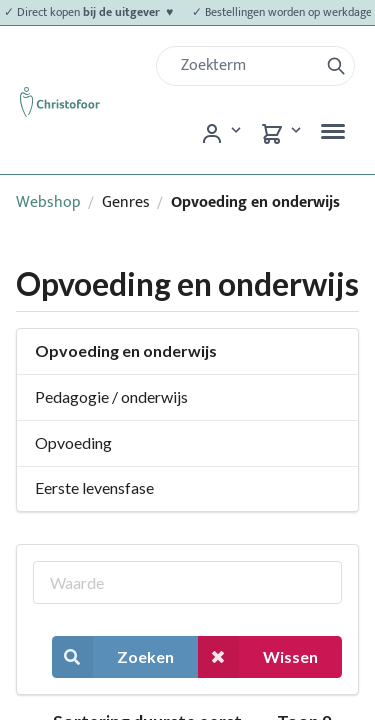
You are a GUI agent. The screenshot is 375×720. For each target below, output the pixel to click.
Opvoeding (73, 442)
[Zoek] (245, 66)
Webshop (48, 202)
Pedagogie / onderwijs (111, 396)
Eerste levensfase (94, 487)
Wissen (258, 656)
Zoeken (113, 656)
